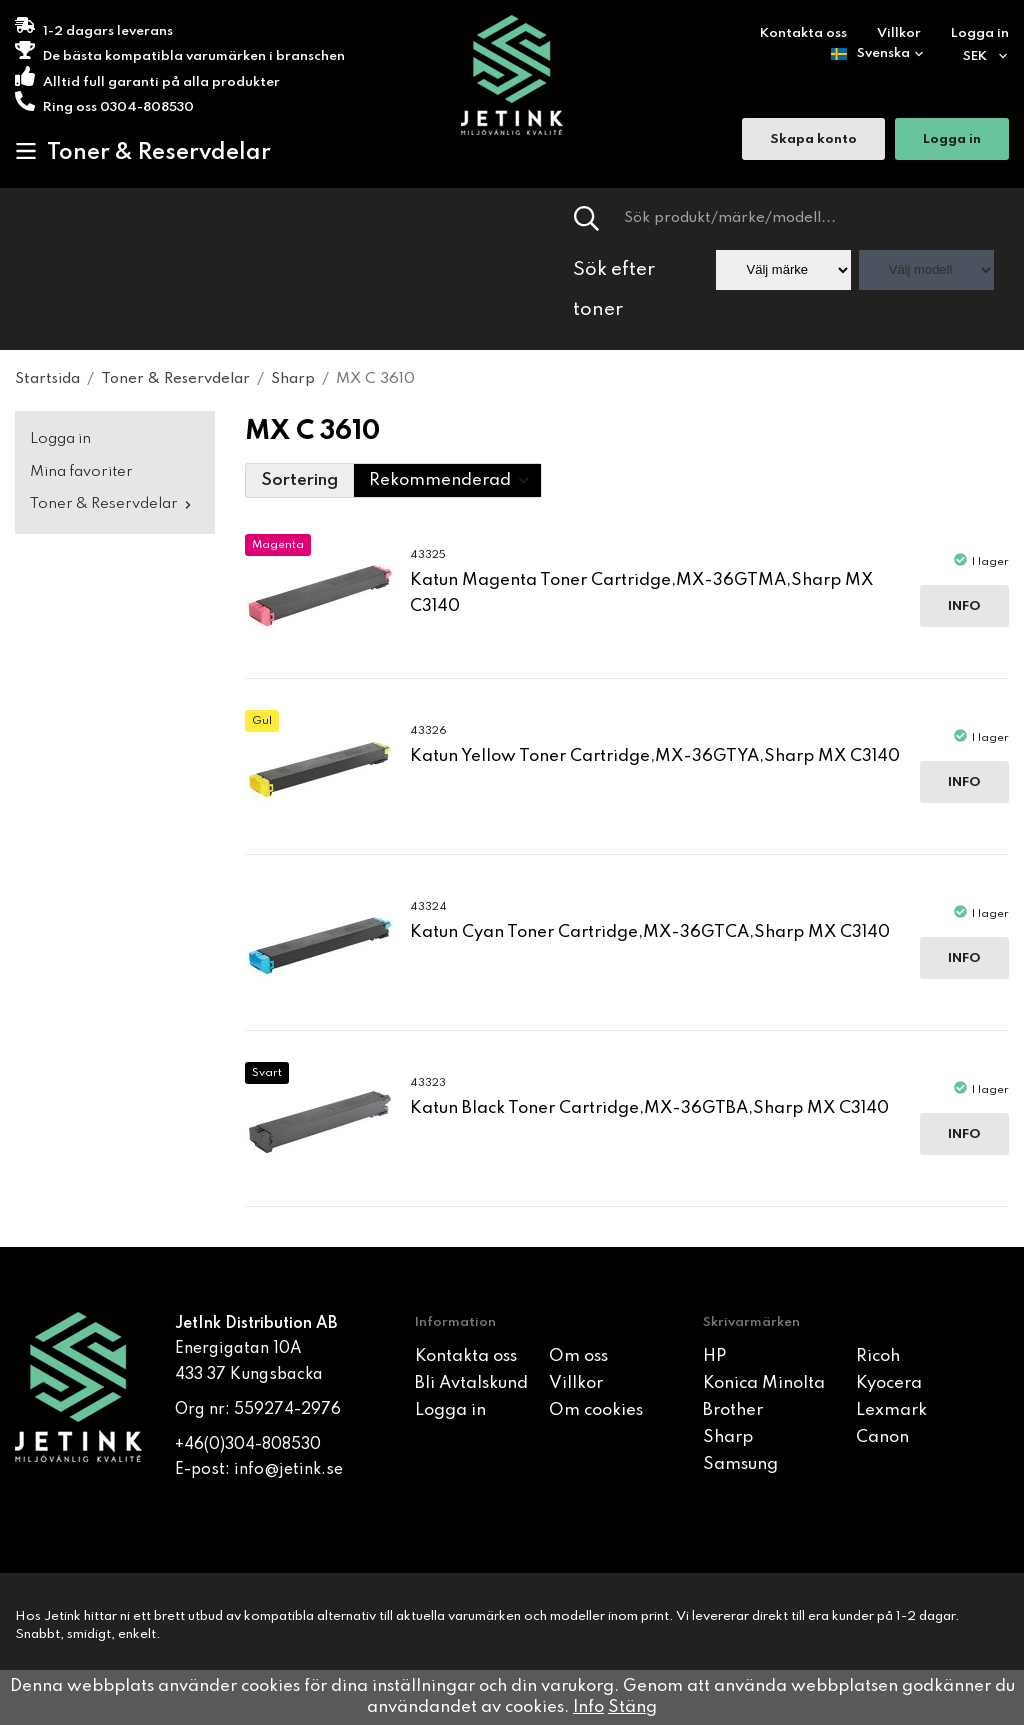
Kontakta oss (803, 33)
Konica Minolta (764, 1383)
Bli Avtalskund (471, 1383)
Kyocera (889, 1383)
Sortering (299, 480)
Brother (733, 1410)
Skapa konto (813, 140)
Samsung (740, 1464)
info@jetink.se (288, 1470)
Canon (882, 1437)
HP (714, 1356)
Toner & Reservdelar (143, 152)
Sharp (728, 1437)
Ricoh (878, 1356)
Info (964, 606)
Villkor (899, 33)
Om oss (578, 1356)
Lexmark (891, 1410)
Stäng (632, 1707)
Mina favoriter (81, 472)
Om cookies (596, 1410)
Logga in (980, 33)
